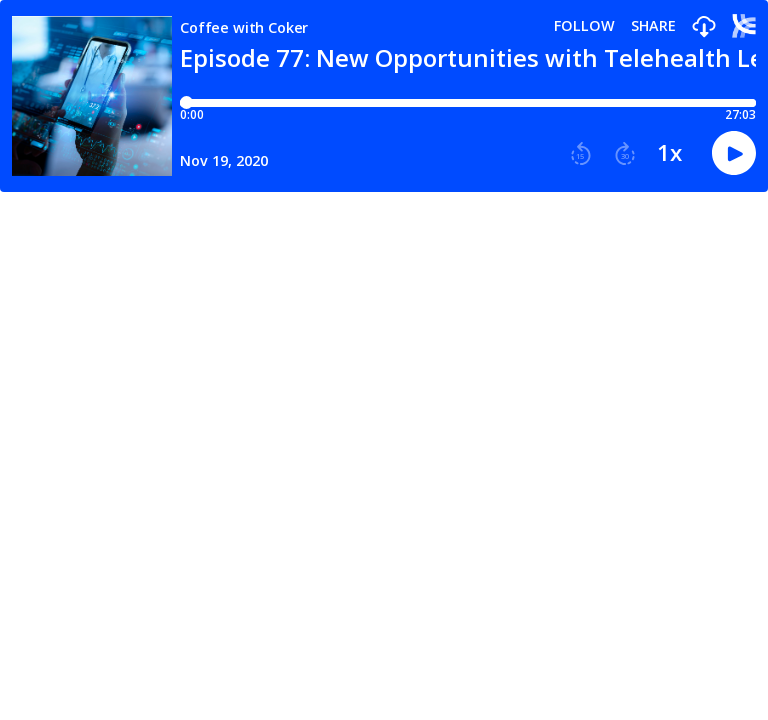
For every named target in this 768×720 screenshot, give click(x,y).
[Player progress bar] (468, 103)
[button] (704, 27)
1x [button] (669, 153)
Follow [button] (584, 26)
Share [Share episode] (653, 26)
